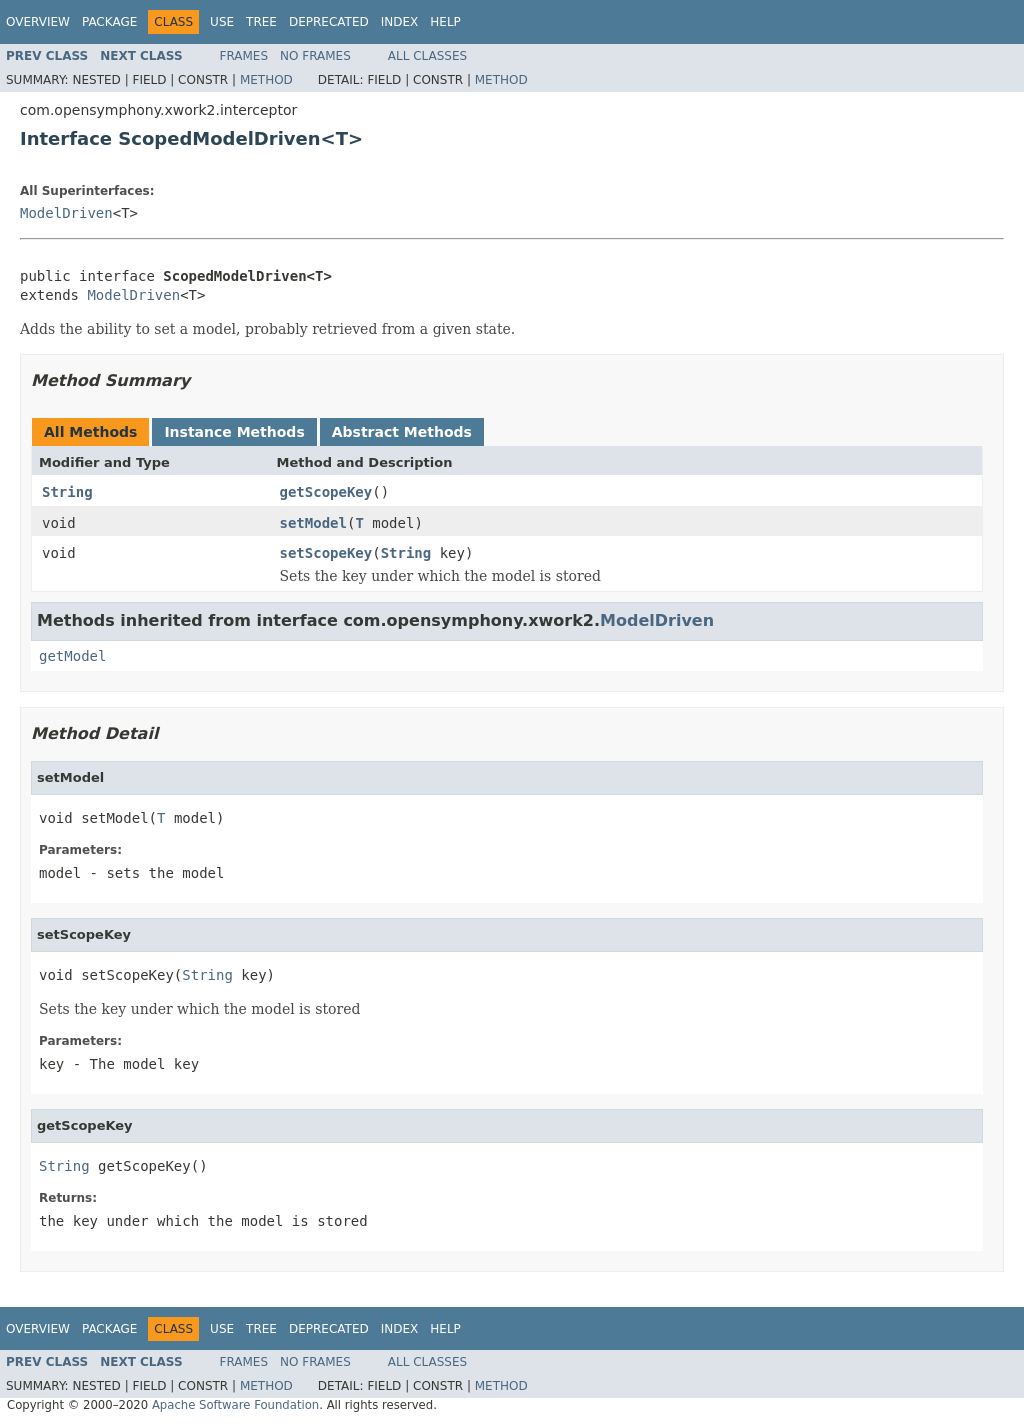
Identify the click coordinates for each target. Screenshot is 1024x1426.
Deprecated (329, 22)
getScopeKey (326, 492)
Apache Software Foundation (235, 1405)
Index (400, 22)
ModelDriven (66, 213)
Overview (38, 22)
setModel (313, 523)
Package (109, 22)
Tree (261, 22)
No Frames (315, 56)
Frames (244, 56)
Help (445, 22)
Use (222, 22)
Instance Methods (234, 432)
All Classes (427, 56)
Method (266, 80)
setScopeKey (326, 553)
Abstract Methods (402, 432)
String (67, 492)
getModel (72, 656)
